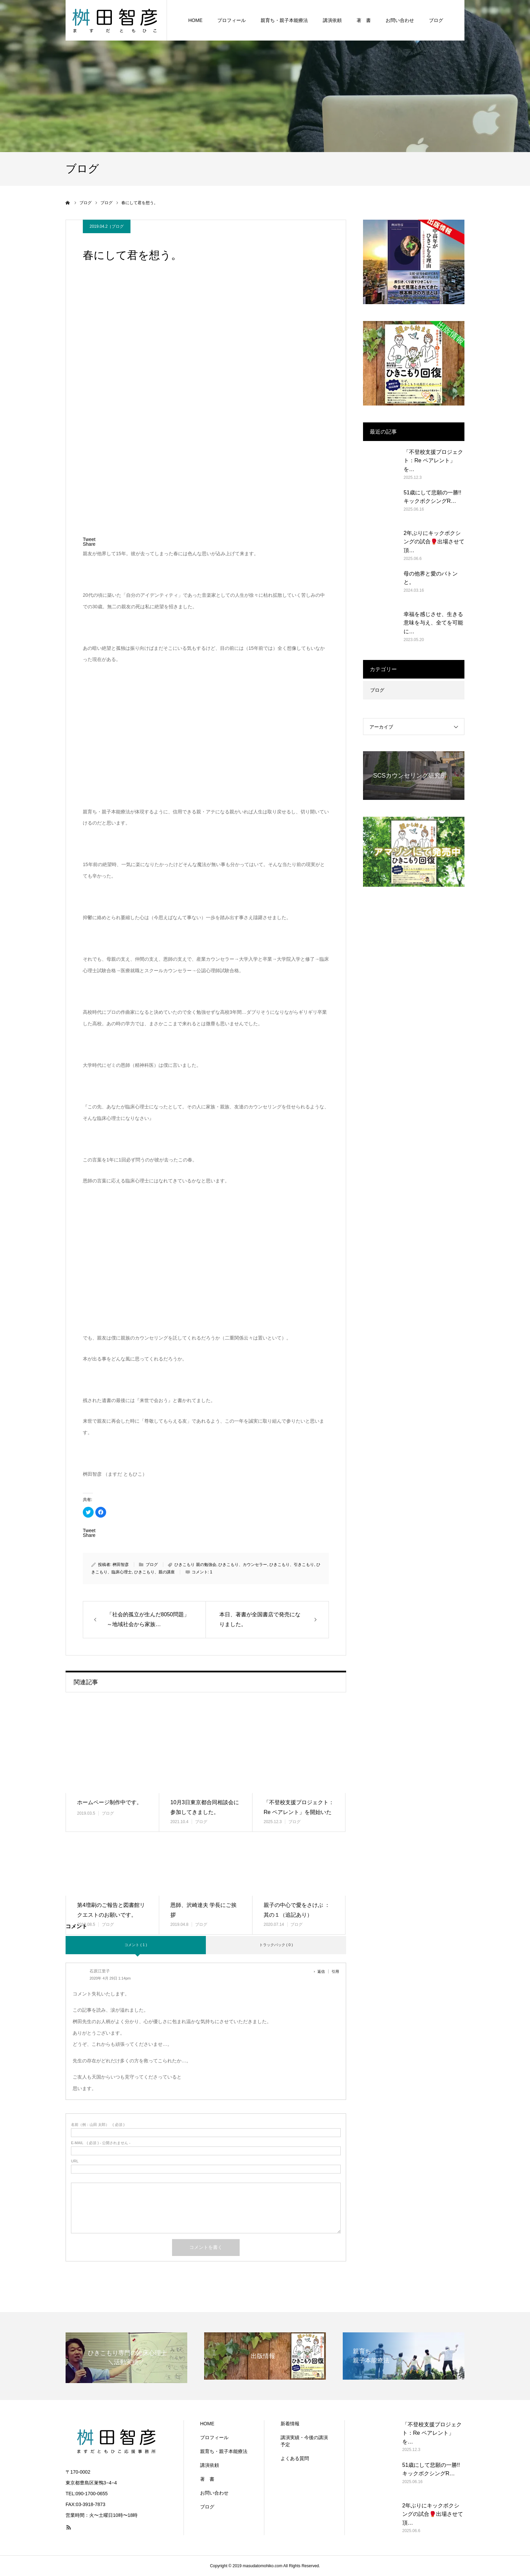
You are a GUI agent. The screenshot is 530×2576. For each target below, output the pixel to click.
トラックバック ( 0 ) (276, 1945)
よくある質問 (295, 2458)
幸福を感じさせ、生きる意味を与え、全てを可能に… (433, 622)
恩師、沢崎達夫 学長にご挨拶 (203, 1910)
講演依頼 (332, 20)
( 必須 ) (98, 2125)
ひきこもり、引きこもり (291, 1564)
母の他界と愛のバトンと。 (431, 578)
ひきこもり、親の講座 (154, 1572)
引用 (335, 1971)
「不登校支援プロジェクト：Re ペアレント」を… (433, 460)
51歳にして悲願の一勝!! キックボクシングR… (432, 497)
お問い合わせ (400, 20)
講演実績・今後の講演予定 (304, 2441)
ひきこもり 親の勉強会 (195, 1564)
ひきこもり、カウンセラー (242, 1564)
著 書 (364, 20)
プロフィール (231, 20)
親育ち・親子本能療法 (284, 20)
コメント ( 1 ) (135, 1945)
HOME (195, 20)
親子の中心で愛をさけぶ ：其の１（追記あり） (297, 1910)
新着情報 (290, 2423)
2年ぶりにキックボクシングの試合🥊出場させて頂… (434, 541)
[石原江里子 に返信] (323, 1971)
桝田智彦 (121, 1564)
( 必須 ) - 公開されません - (100, 2143)
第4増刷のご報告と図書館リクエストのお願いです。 (111, 1910)
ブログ (436, 20)
